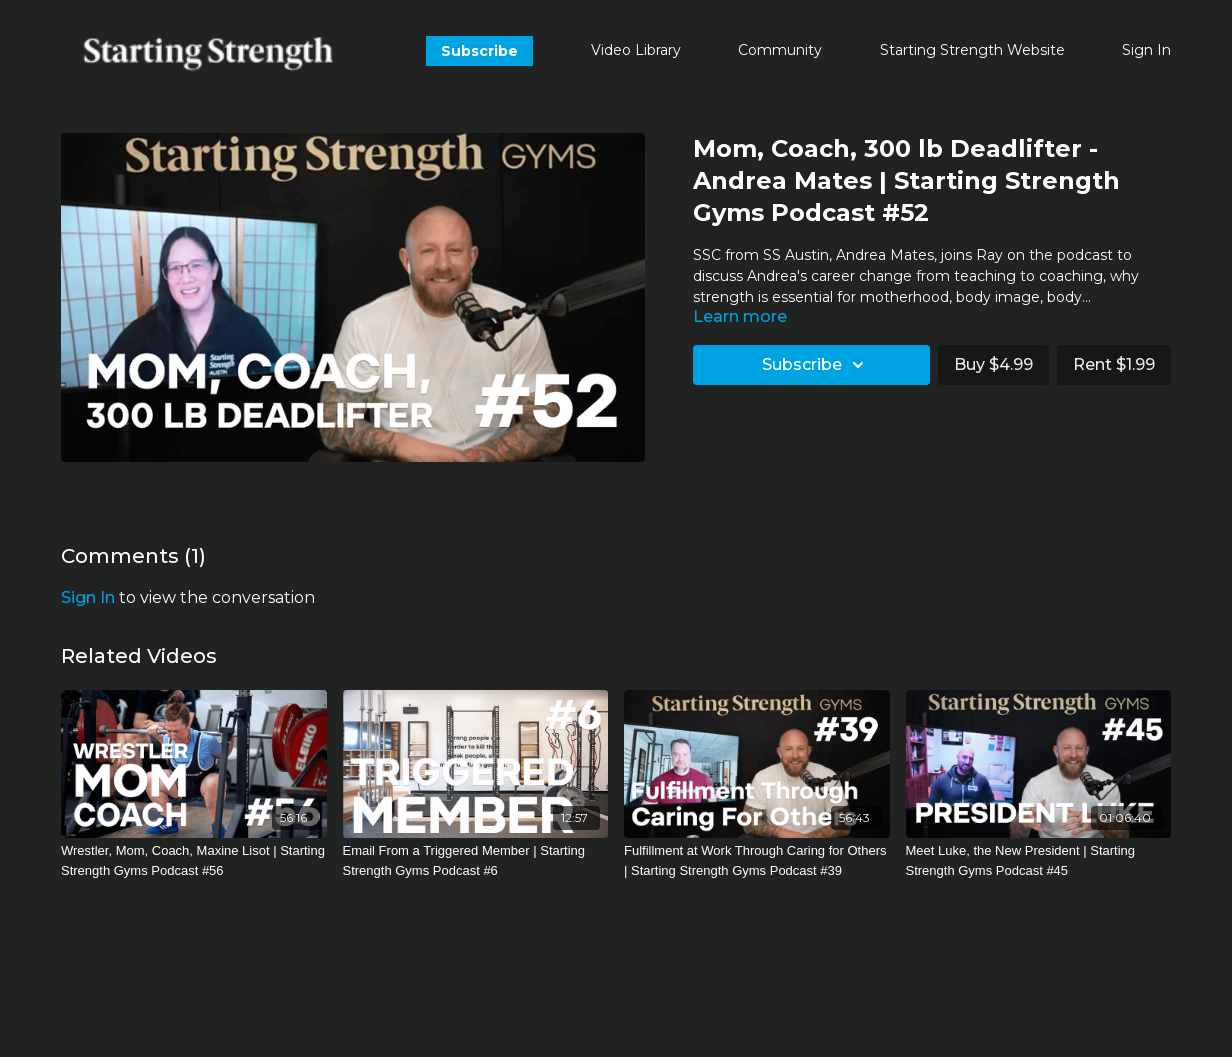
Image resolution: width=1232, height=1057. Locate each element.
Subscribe (479, 51)
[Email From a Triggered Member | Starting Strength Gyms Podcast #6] (476, 860)
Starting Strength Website (972, 50)
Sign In (1146, 50)
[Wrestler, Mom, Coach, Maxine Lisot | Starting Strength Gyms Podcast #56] (194, 860)
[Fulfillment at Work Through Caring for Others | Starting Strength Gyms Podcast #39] (757, 860)
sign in (88, 597)
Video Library (636, 50)
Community (780, 50)
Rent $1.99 (1114, 364)
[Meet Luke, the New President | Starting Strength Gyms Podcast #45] (1039, 860)
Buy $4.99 (993, 364)
